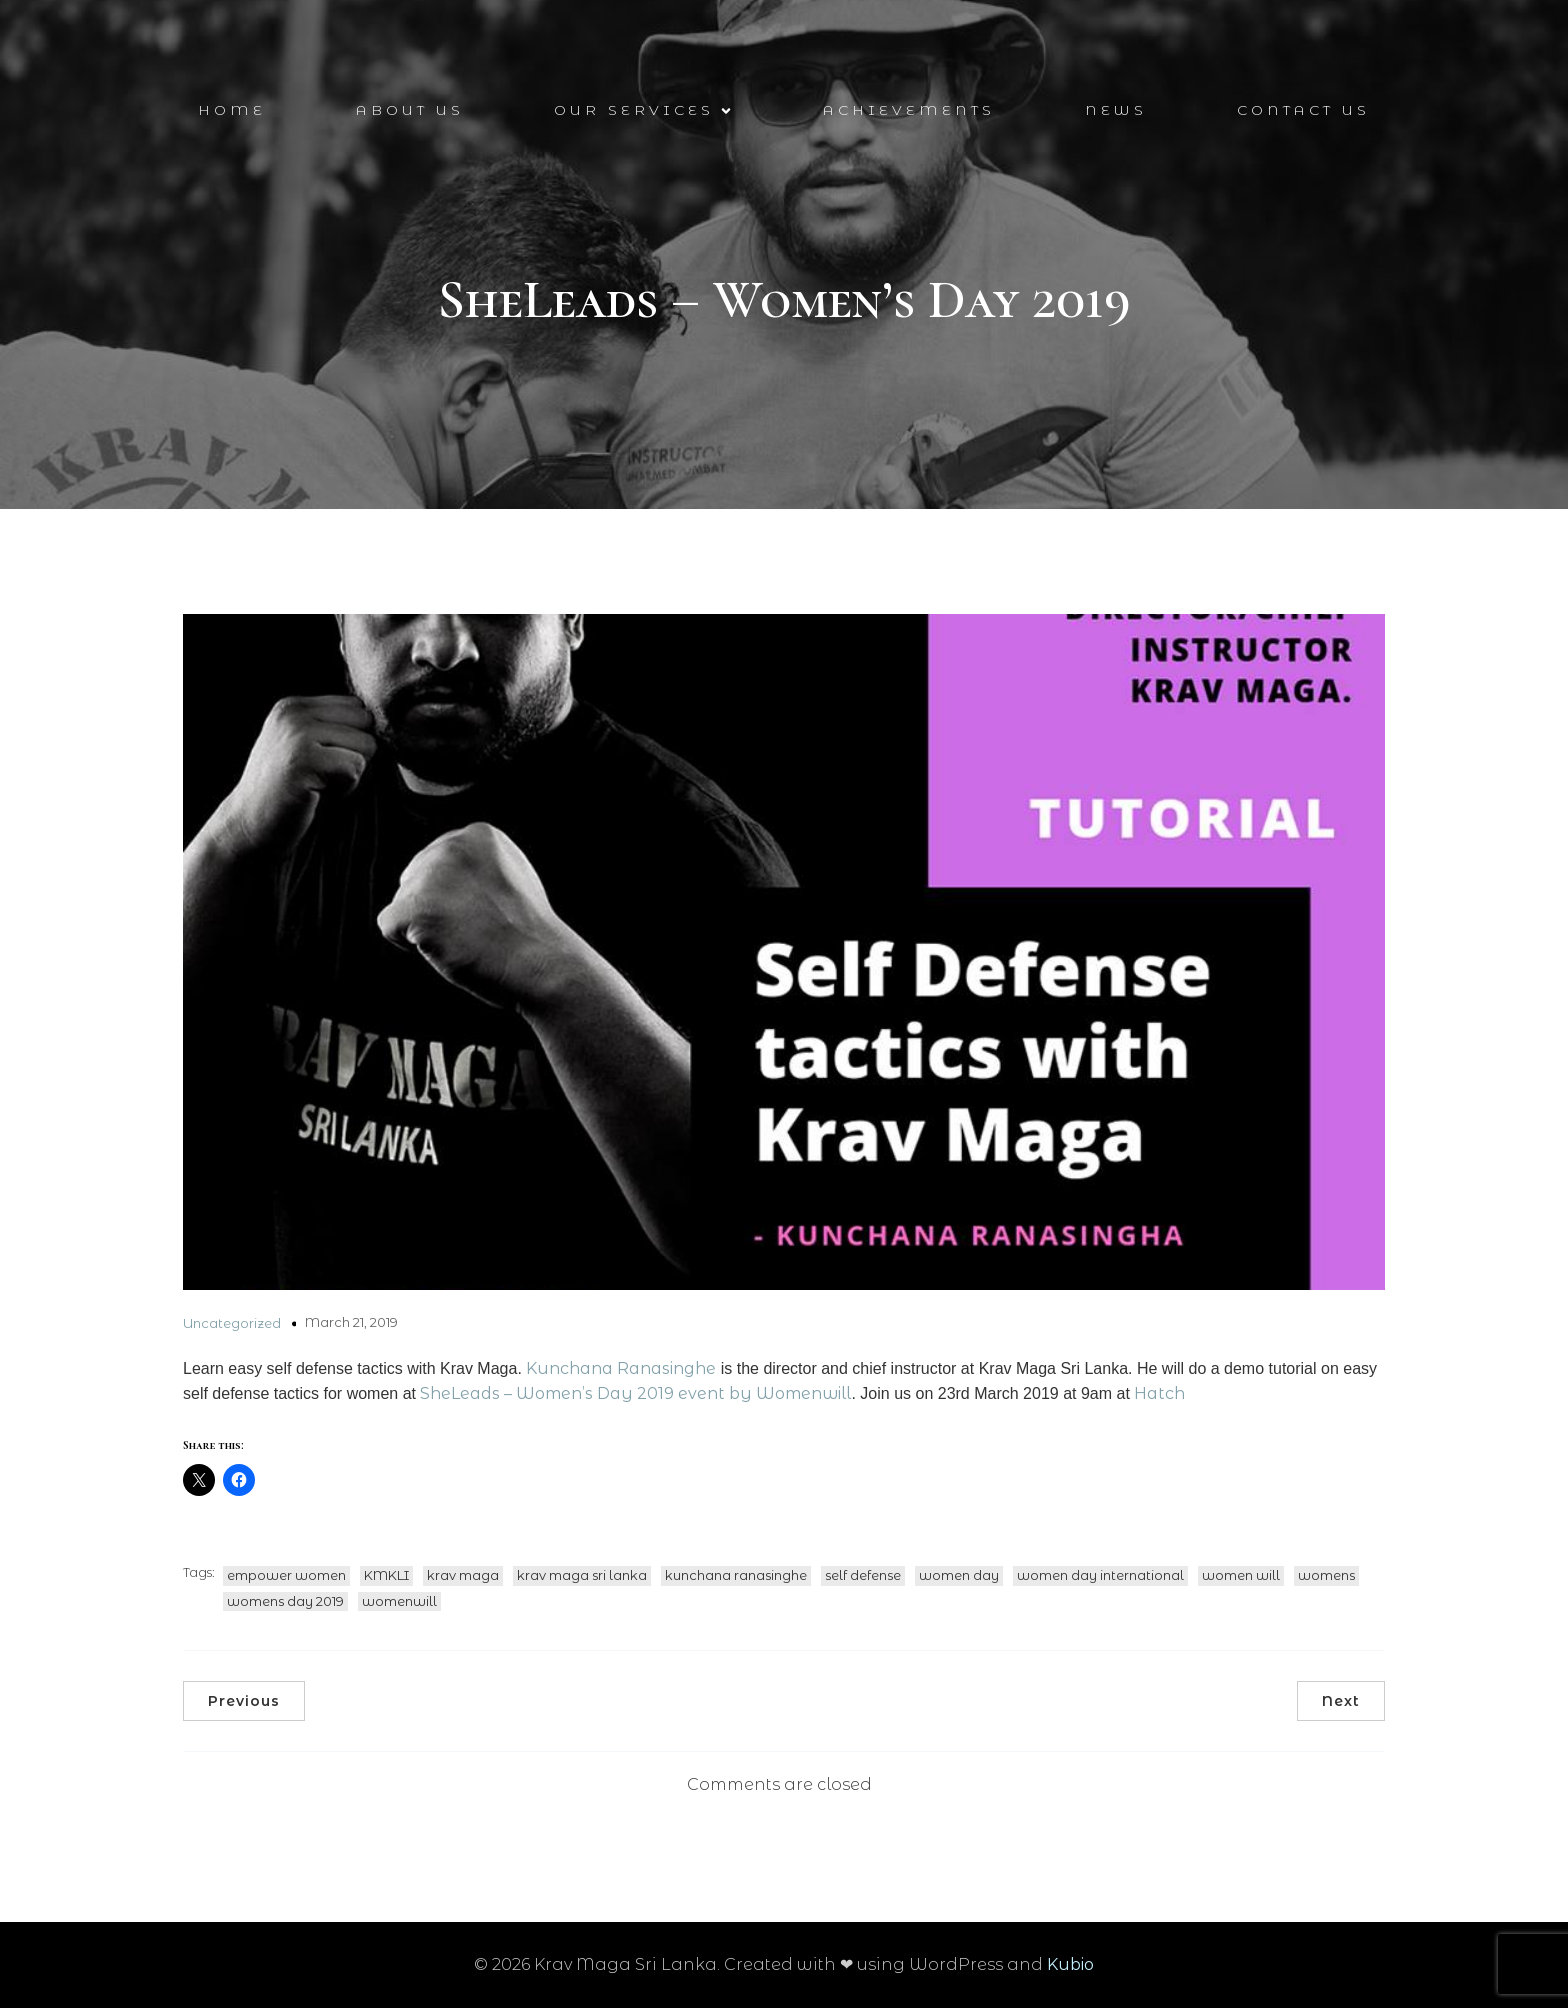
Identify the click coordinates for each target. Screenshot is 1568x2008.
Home (232, 110)
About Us (410, 110)
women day (959, 1575)
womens (1326, 1575)
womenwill (399, 1601)
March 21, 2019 (351, 1322)
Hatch (1159, 1393)
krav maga (463, 1575)
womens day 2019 (285, 1601)
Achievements (909, 110)
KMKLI (386, 1575)
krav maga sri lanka (582, 1575)
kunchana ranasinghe (736, 1575)
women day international (1100, 1575)
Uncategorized (232, 1323)
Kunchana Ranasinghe (621, 1368)
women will (1241, 1575)
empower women (286, 1575)
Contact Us (1303, 110)
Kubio (1070, 1964)
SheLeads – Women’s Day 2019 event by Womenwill (635, 1393)
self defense (863, 1575)
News (1116, 110)
